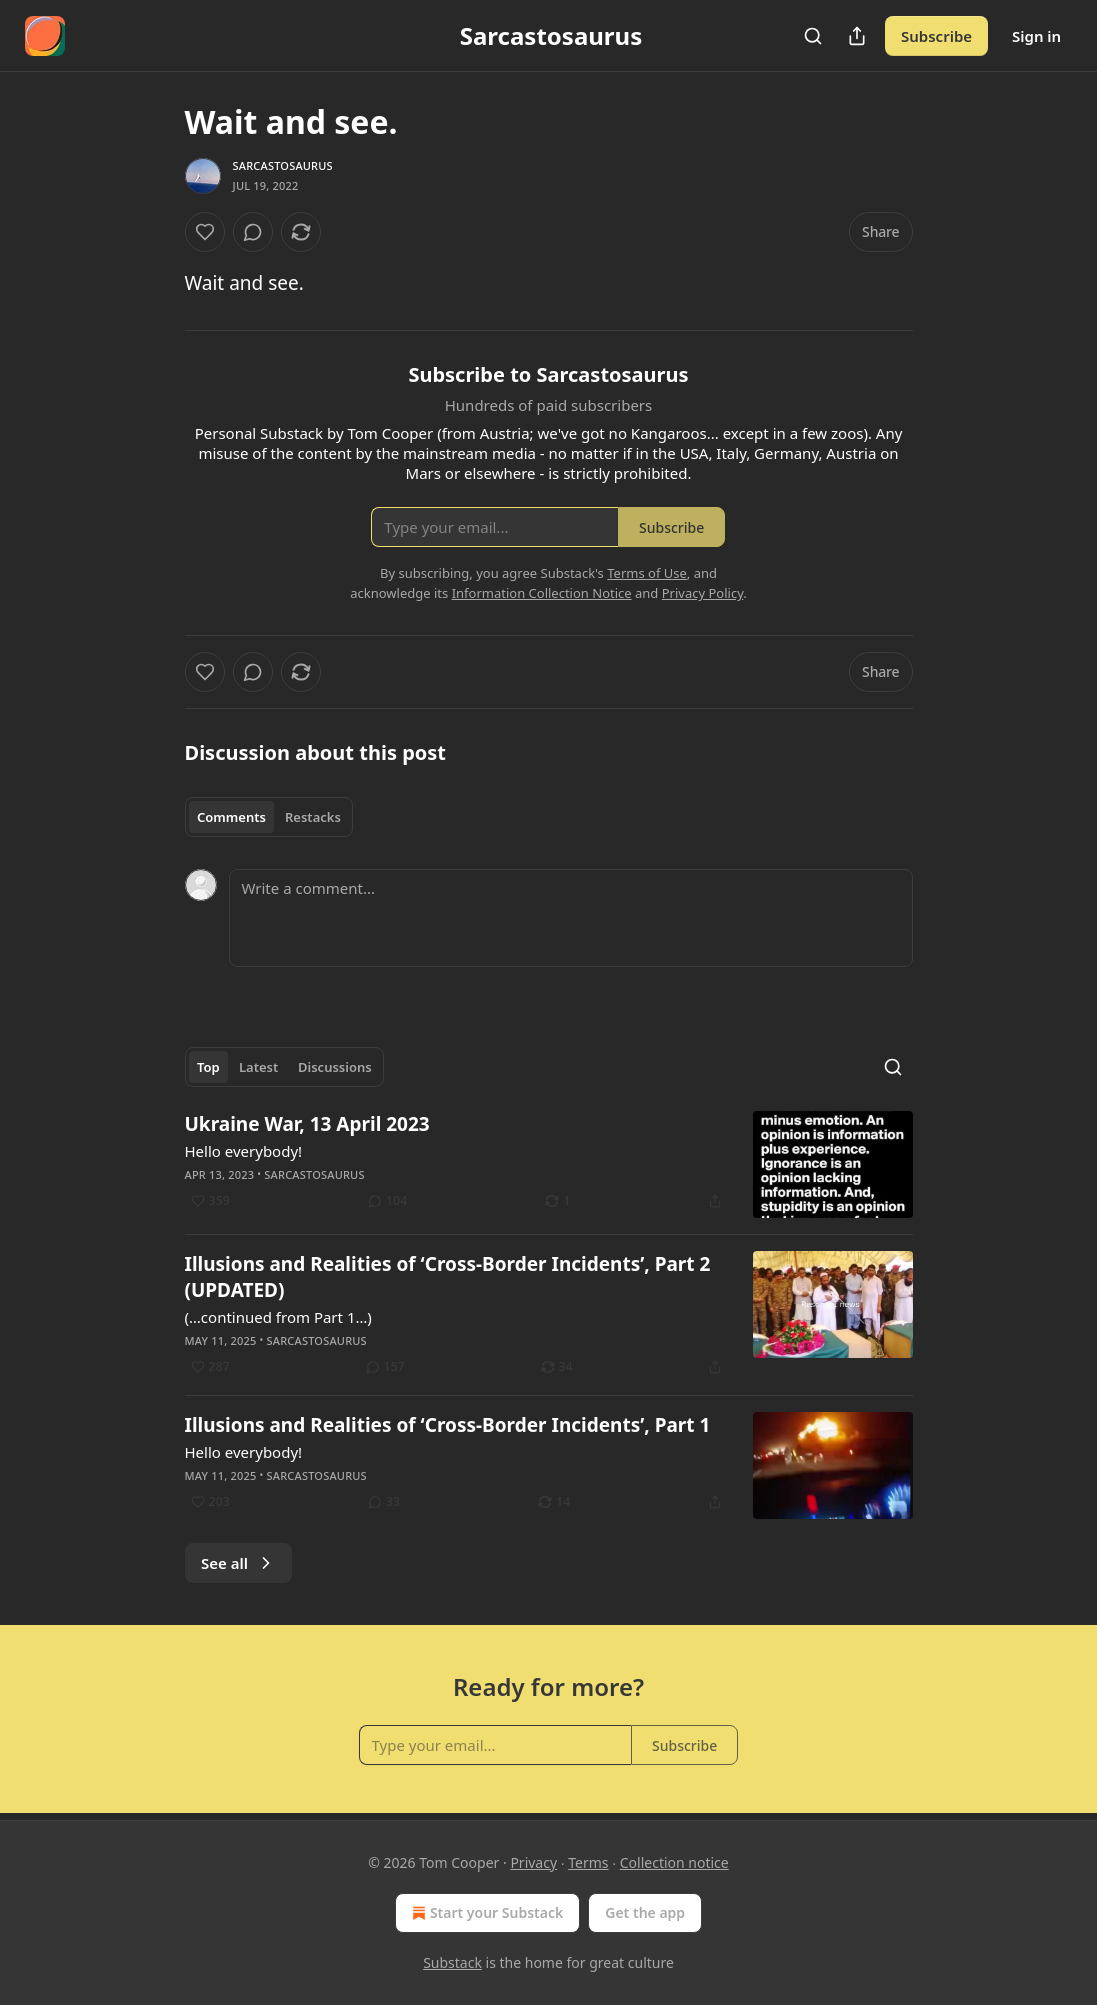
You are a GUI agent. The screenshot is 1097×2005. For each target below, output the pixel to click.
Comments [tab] (231, 817)
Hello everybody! (244, 1151)
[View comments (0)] (253, 232)
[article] (549, 1164)
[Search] (813, 36)
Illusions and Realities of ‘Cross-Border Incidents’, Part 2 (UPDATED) (448, 1277)
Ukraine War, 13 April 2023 (307, 1124)
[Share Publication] (857, 36)
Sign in (1036, 36)
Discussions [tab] (335, 1067)
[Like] (205, 232)
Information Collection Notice (542, 593)
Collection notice (674, 1862)
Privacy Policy (703, 593)
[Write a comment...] (571, 918)
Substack (452, 1962)
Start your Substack (485, 1913)
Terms (588, 1862)
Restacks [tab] (313, 817)
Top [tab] (208, 1067)
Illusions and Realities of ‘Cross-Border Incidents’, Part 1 (448, 1425)
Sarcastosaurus (283, 165)
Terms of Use (647, 573)
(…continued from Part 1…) (278, 1317)
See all (238, 1563)
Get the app (645, 1912)
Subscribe (936, 36)
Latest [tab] (258, 1067)
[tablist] (269, 817)
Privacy (533, 1862)
